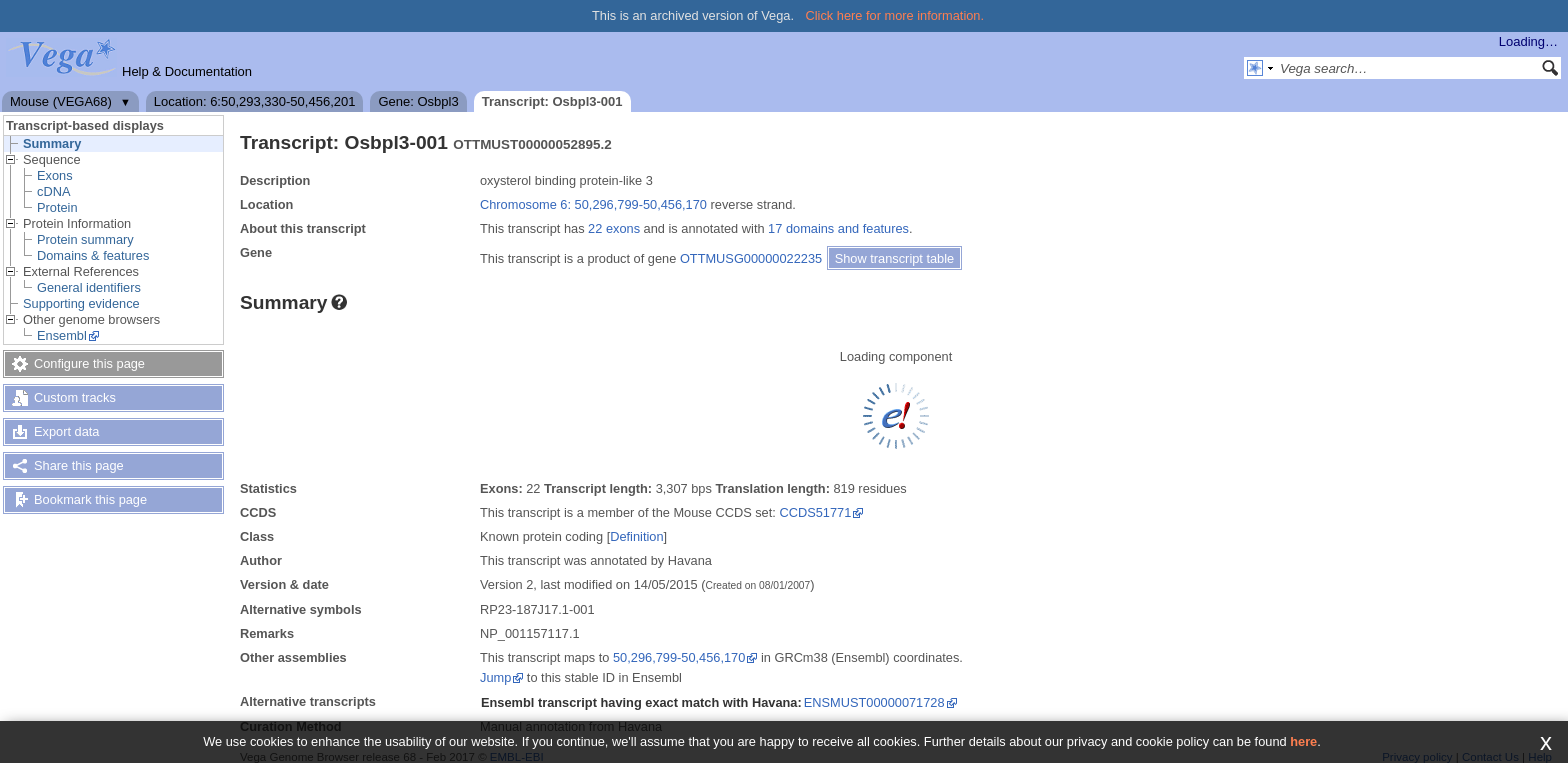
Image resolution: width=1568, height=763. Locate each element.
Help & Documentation (187, 71)
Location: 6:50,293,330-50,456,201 (255, 101)
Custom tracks (75, 397)
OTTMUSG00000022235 (751, 258)
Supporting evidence (81, 303)
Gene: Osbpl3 (418, 101)
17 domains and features (838, 228)
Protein (57, 207)
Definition (636, 536)
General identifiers (89, 287)
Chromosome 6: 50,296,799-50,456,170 (593, 204)
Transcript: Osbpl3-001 (552, 101)
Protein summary (85, 239)
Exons (55, 175)
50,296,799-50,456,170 (679, 657)
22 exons (614, 228)
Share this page (79, 465)
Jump (495, 677)
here (1303, 741)
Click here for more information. (895, 15)
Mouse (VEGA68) (61, 101)
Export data (66, 431)
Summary (52, 143)
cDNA (53, 191)
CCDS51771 (815, 512)
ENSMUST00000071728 (874, 702)
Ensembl (62, 335)
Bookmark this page (90, 499)
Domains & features (93, 255)
